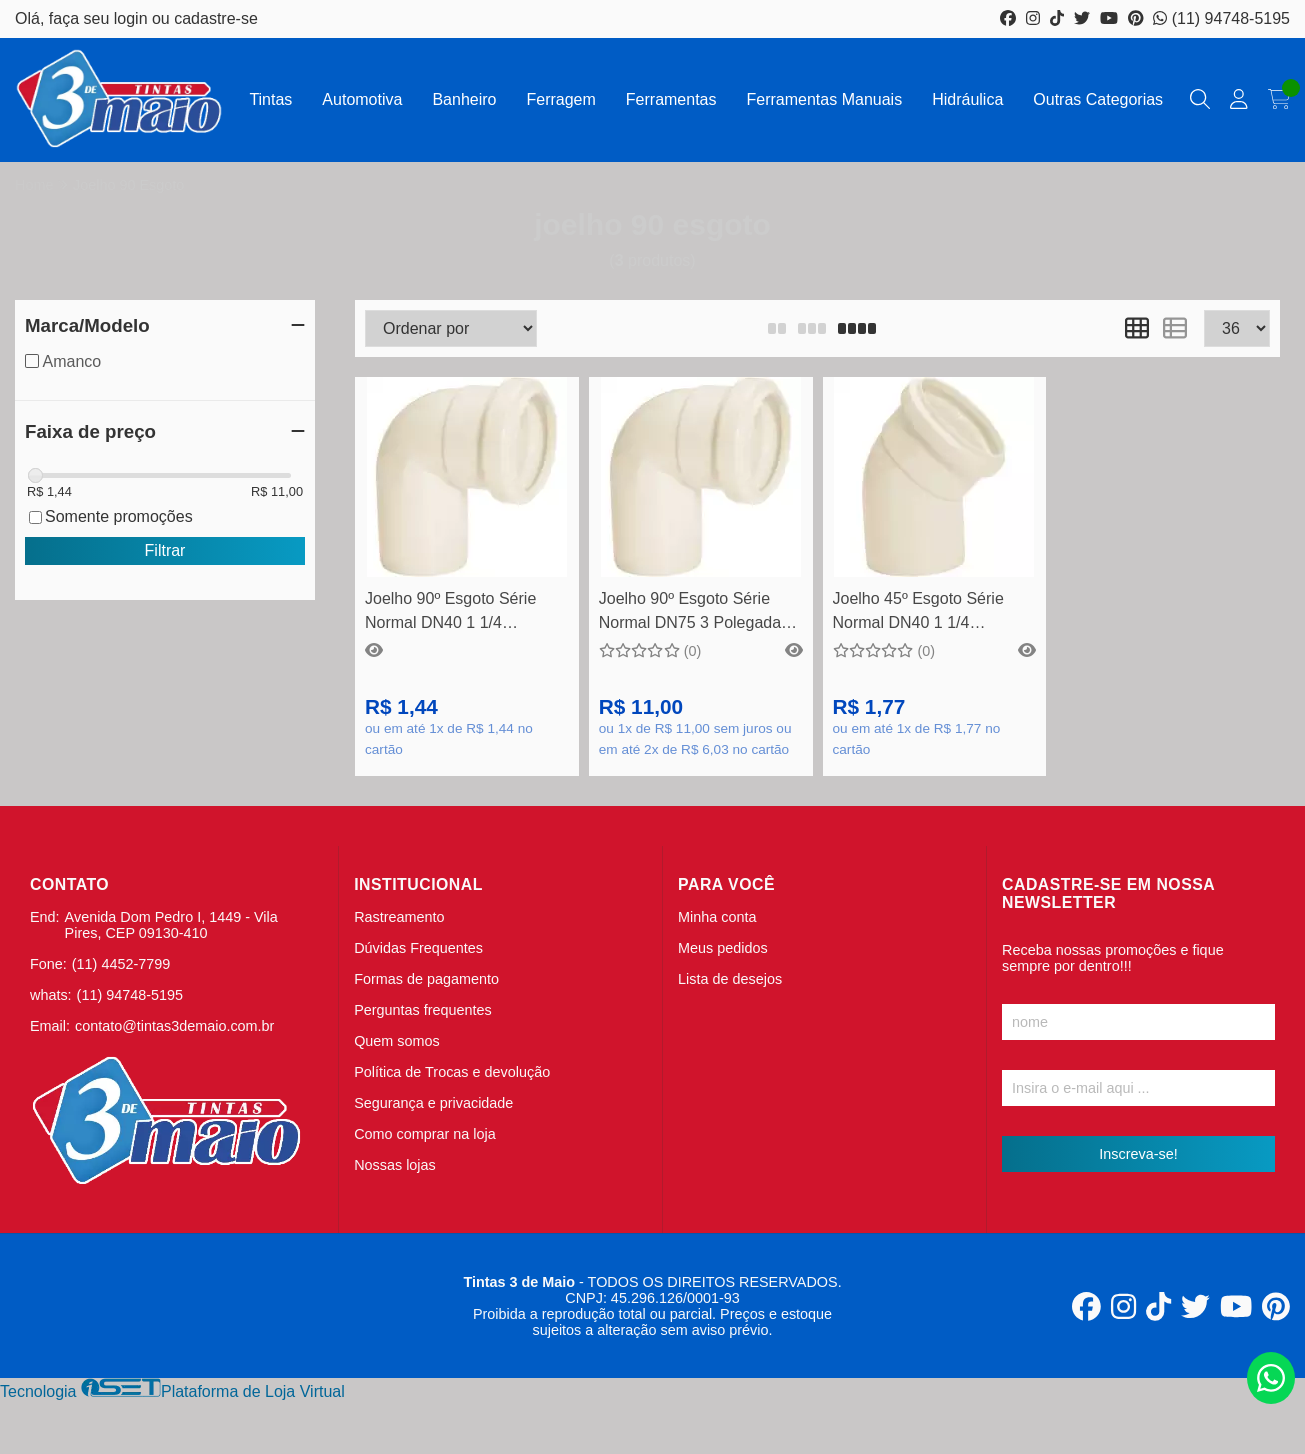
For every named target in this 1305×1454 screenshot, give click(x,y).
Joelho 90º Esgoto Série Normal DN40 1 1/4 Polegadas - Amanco (450, 613)
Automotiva (362, 99)
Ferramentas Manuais (825, 99)
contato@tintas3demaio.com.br (174, 1026)
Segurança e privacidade (433, 1103)
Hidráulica (967, 99)
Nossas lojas (395, 1165)
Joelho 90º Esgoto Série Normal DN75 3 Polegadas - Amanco (699, 613)
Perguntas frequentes (423, 1010)
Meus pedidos (723, 948)
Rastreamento (399, 917)
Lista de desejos (730, 979)
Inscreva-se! (1138, 1154)
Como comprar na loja (425, 1134)
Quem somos (397, 1041)
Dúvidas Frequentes (418, 948)
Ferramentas (671, 99)
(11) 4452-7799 (121, 964)
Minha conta (717, 917)
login (133, 18)
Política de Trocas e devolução (452, 1072)
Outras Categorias (1098, 99)
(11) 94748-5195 (1221, 18)
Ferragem (560, 99)
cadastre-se (216, 18)
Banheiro (464, 99)
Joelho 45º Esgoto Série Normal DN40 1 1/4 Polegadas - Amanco (918, 613)
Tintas (270, 99)
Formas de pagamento (426, 979)
